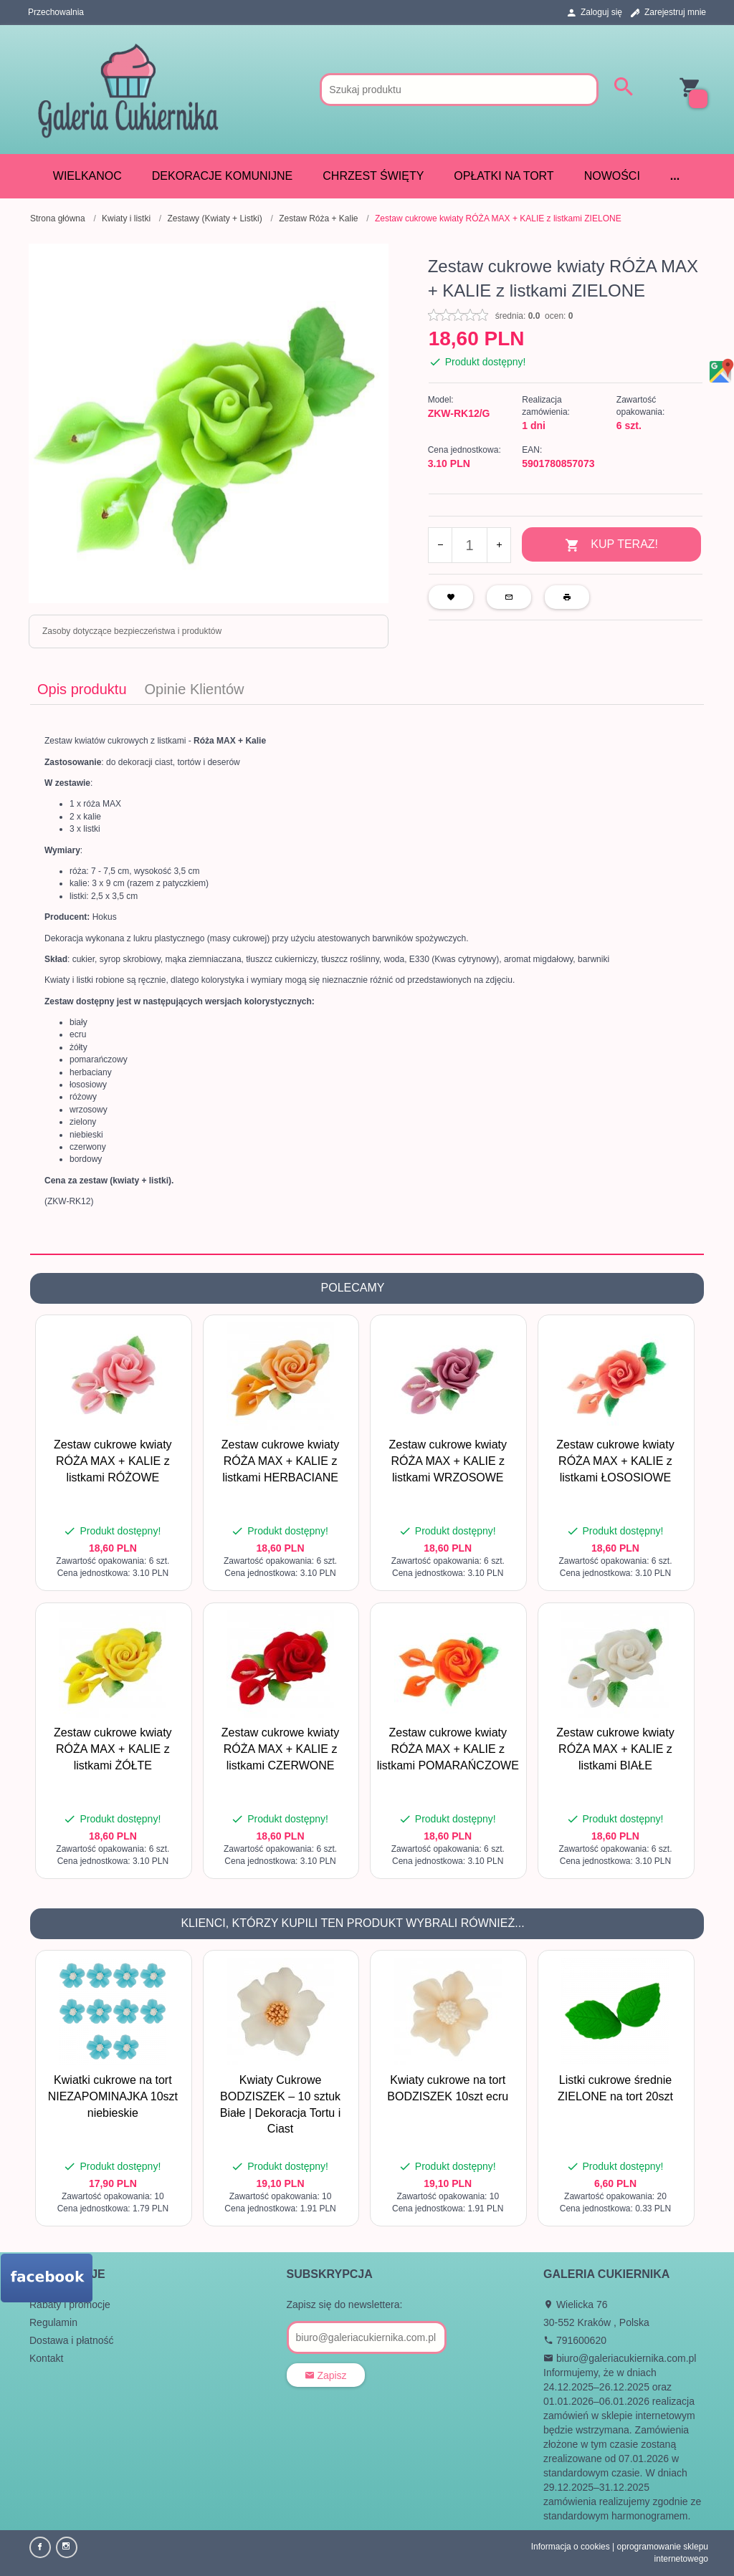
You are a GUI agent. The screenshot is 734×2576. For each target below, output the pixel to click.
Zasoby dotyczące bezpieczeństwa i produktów (131, 631)
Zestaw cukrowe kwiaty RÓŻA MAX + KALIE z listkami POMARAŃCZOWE (448, 1749)
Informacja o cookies (570, 2547)
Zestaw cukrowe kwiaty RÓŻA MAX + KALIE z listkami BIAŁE (615, 1749)
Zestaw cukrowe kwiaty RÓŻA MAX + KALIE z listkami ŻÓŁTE (113, 1749)
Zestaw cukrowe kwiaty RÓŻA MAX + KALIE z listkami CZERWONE (280, 1749)
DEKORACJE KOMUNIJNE (222, 176)
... (675, 176)
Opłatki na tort (503, 176)
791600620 (574, 2340)
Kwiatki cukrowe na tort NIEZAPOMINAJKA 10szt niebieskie (113, 2096)
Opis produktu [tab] (82, 689)
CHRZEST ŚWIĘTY (373, 176)
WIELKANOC (87, 176)
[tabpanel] (367, 979)
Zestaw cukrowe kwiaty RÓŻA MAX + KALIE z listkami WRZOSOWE (448, 1461)
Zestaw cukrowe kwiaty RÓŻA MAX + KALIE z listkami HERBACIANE (280, 1461)
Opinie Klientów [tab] (194, 689)
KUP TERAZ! (611, 545)
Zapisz (326, 2375)
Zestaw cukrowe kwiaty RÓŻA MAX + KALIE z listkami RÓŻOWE (113, 1461)
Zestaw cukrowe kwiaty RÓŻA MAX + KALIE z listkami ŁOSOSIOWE (615, 1461)
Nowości (612, 176)
